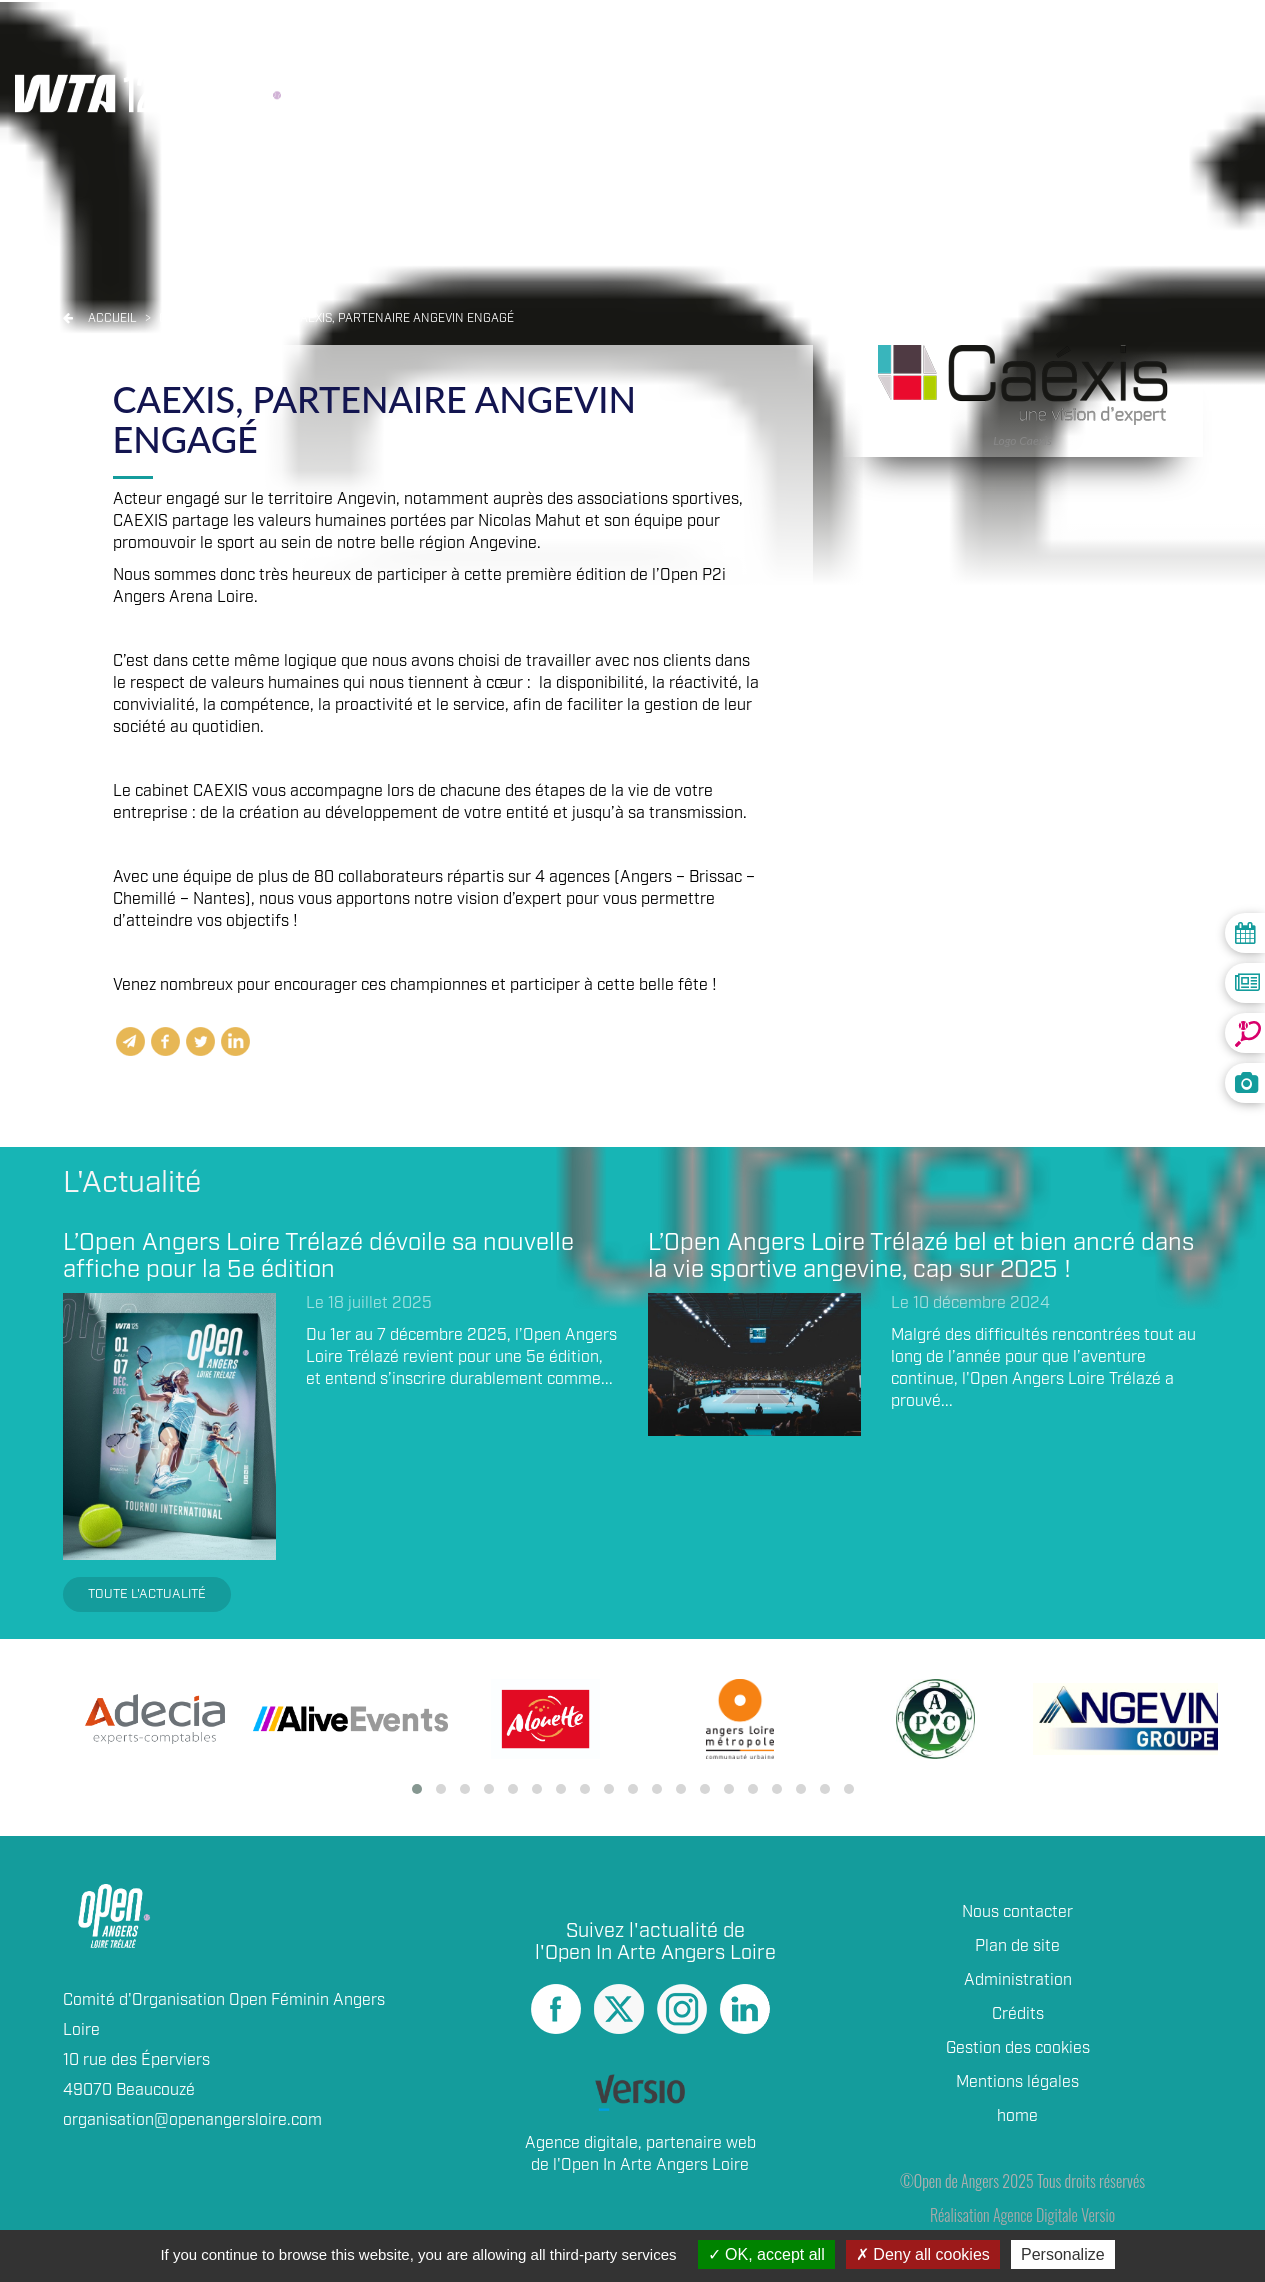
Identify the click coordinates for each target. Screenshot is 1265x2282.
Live (586, 51)
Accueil (112, 318)
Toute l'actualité (147, 1594)
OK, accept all (766, 2254)
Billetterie (814, 51)
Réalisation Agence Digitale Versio (1022, 2215)
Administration (1018, 1980)
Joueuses (681, 51)
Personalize (1063, 2254)
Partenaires (963, 51)
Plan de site (1017, 1946)
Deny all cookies (923, 2254)
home (1017, 2116)
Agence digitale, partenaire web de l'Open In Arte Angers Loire (640, 2154)
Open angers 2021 (216, 318)
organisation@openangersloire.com (192, 2120)
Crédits (1018, 2014)
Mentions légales (1017, 2082)
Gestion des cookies (1018, 2048)
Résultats (489, 51)
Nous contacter (1017, 1912)
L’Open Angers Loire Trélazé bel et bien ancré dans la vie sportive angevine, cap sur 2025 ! (921, 1256)
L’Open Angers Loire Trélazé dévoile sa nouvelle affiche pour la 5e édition (318, 1256)
